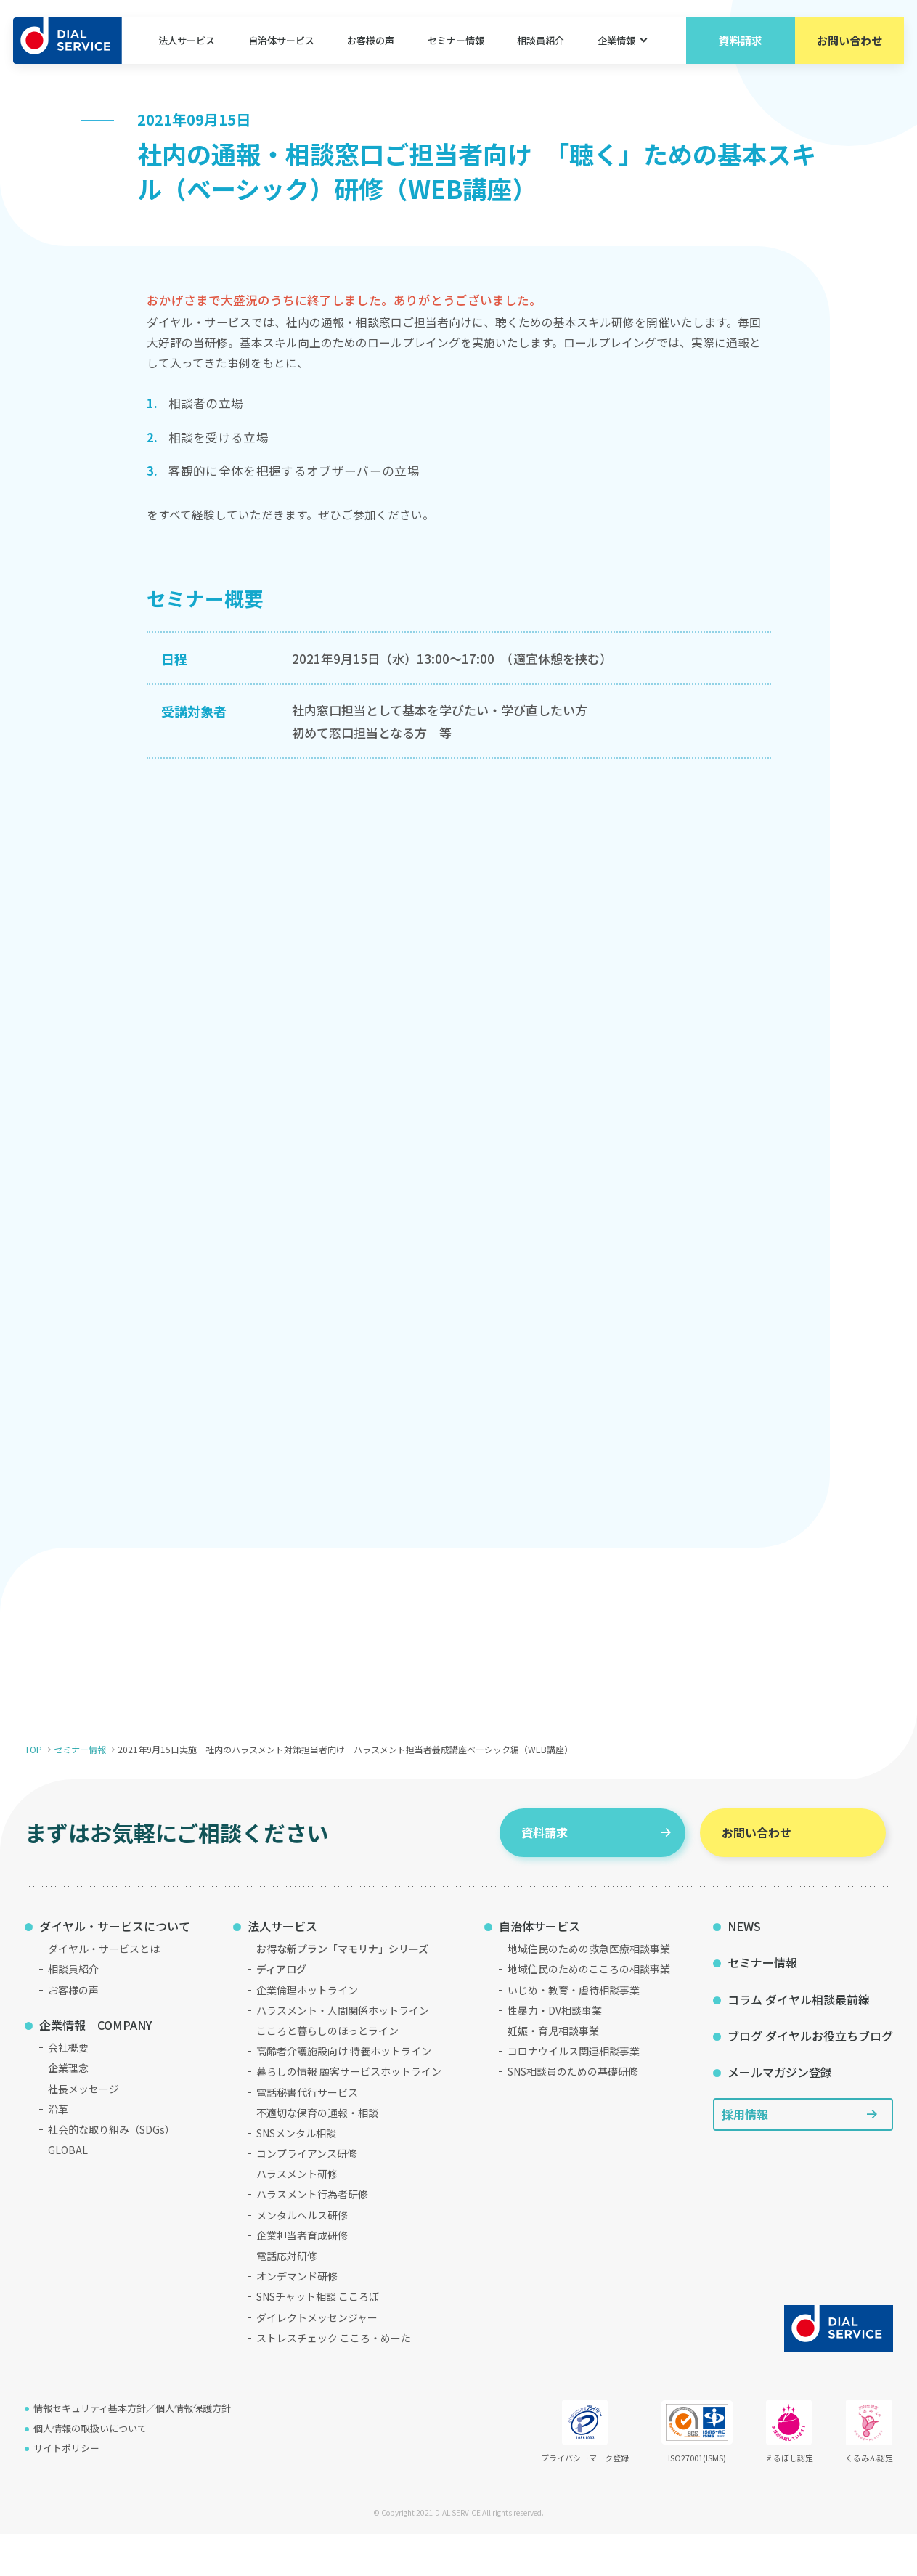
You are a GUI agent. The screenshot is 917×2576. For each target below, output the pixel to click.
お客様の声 (371, 43)
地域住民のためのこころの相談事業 (589, 2011)
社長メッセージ (83, 2131)
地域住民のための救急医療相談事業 (589, 1991)
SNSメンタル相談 (296, 2176)
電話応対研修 (286, 2298)
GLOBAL (68, 2192)
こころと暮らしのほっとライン (327, 2073)
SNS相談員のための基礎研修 (573, 2114)
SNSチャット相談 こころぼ (317, 2339)
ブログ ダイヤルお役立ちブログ (810, 2078)
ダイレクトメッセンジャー (317, 2359)
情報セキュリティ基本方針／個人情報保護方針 (132, 2451)
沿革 (58, 2151)
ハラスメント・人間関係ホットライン (342, 2052)
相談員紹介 (539, 43)
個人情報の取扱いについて (90, 2470)
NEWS (744, 1968)
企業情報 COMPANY (95, 2067)
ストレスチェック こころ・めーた (333, 2380)
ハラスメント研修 (297, 2216)
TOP (33, 1792)
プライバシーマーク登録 (585, 2474)
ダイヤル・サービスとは (104, 1991)
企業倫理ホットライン (307, 2032)
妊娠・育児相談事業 (553, 2073)
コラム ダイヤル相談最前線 (799, 2041)
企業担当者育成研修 (302, 2277)
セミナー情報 (455, 43)
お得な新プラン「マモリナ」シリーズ (342, 1991)
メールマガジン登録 (780, 2115)
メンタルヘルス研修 (302, 2257)
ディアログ (281, 2011)
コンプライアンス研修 (306, 2196)
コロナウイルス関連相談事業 (574, 2094)
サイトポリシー (66, 2491)
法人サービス (188, 43)
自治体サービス (282, 43)
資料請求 (739, 43)
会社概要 (68, 2090)
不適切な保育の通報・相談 (317, 2155)
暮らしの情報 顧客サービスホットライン (348, 2114)
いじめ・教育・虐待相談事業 (574, 2032)
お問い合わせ (848, 43)
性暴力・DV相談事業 (555, 2052)
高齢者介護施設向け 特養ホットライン (343, 2094)
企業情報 (615, 43)
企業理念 (68, 2110)
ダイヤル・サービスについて (114, 1968)
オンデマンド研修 (297, 2319)
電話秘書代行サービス (307, 2134)
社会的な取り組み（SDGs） (111, 2172)
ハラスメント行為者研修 (312, 2237)
